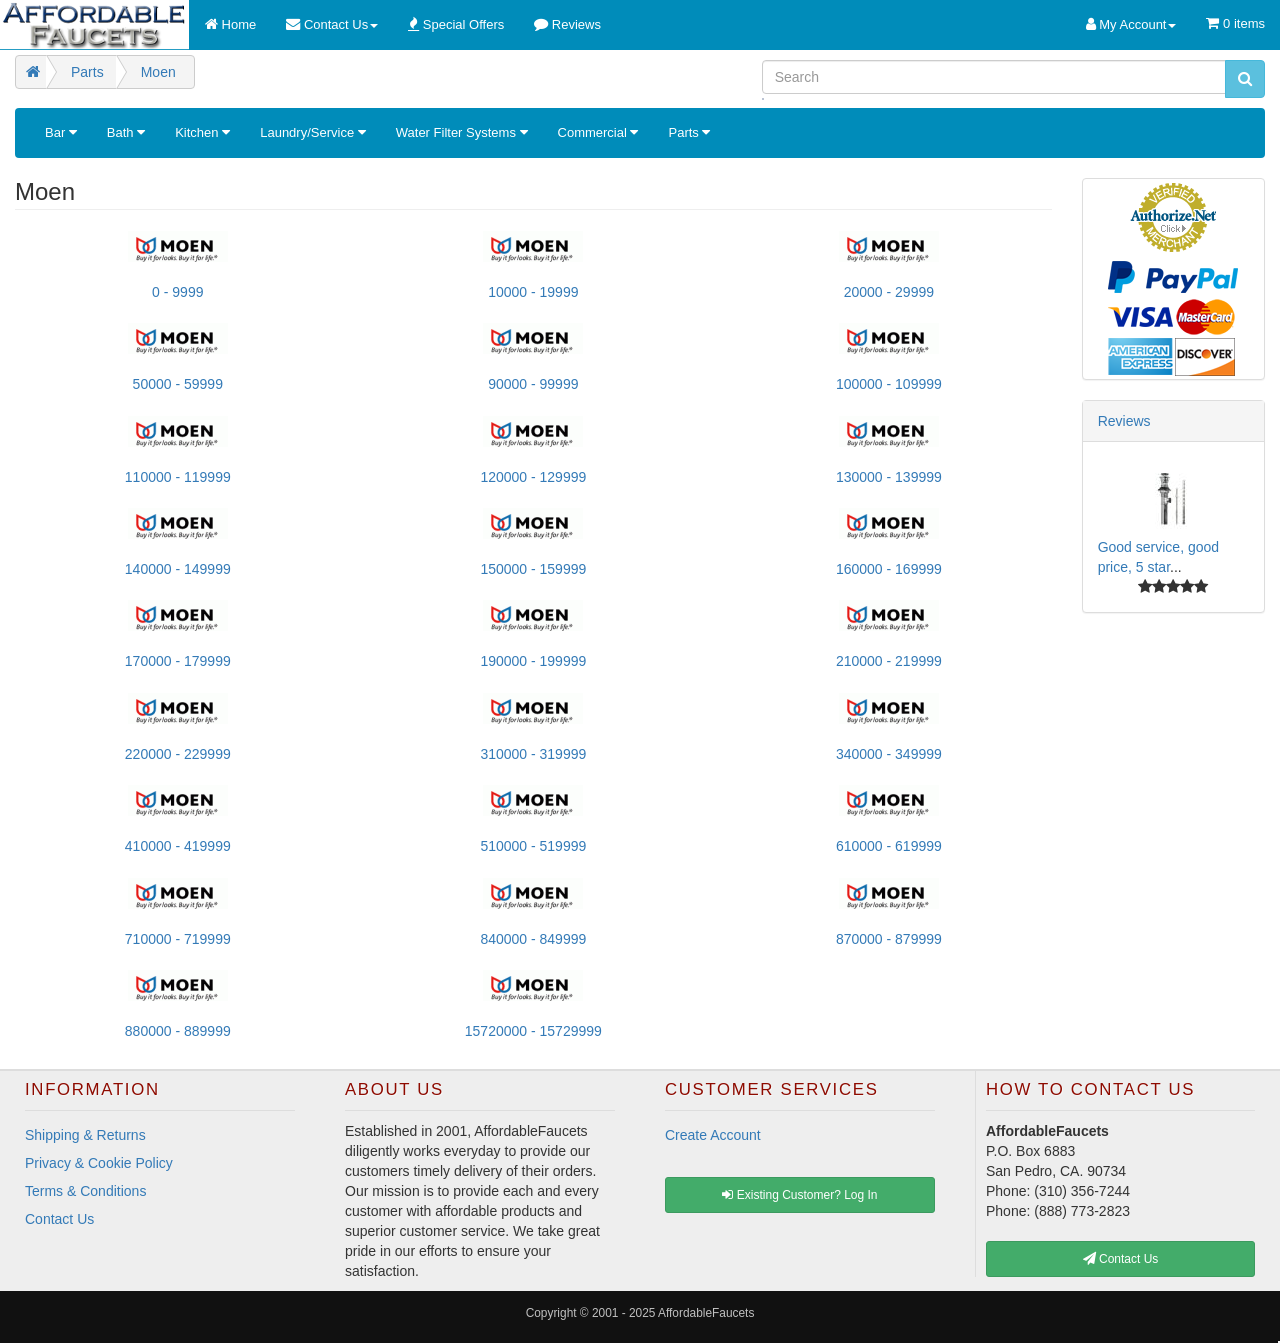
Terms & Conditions (85, 1191)
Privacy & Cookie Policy (99, 1163)
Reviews (1124, 421)
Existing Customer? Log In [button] (799, 1195)
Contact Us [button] (1121, 1259)
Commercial (598, 132)
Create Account (713, 1135)
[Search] (994, 77)
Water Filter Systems (462, 132)
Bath (126, 132)
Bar (61, 132)
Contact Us (59, 1219)
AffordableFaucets (706, 1313)
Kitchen (202, 132)
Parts (689, 132)
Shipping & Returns (85, 1135)
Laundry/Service (313, 132)
